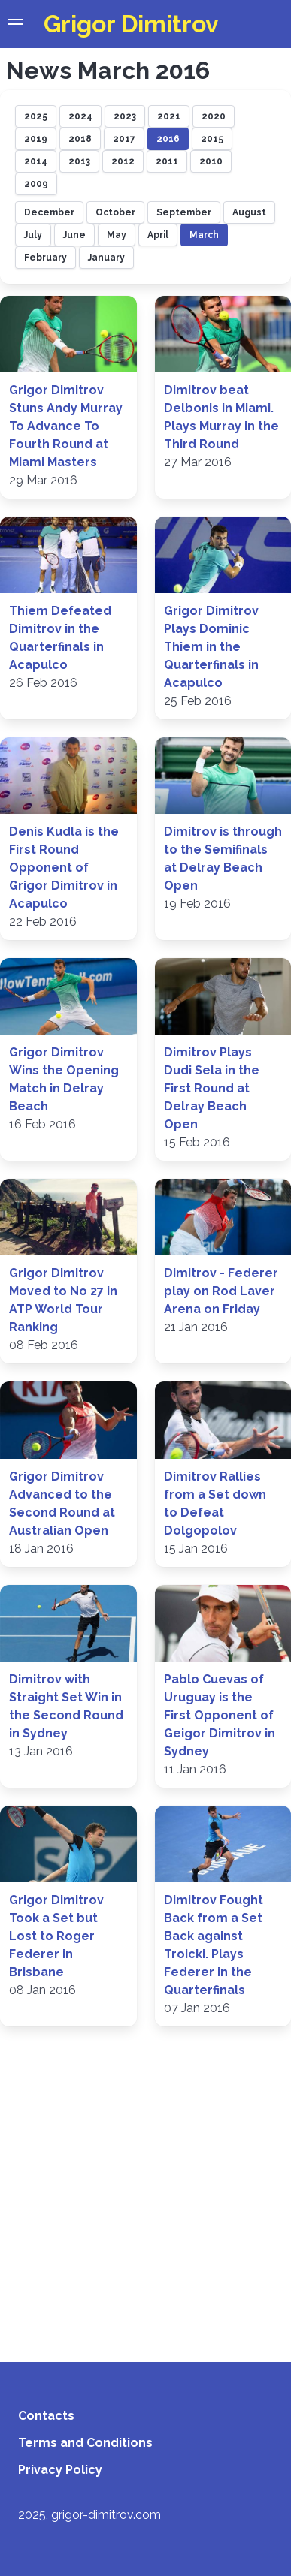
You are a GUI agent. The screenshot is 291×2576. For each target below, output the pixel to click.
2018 (80, 139)
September (183, 212)
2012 (123, 161)
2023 (125, 116)
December (49, 212)
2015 (212, 139)
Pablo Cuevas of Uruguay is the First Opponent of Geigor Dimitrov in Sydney (219, 1715)
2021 (168, 116)
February (45, 257)
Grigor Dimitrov (131, 24)
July (33, 235)
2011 (167, 161)
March (204, 235)
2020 (214, 116)
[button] (15, 24)
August (249, 212)
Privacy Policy (60, 2470)
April (157, 235)
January (106, 257)
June (74, 235)
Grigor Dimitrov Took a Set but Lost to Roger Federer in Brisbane (56, 1936)
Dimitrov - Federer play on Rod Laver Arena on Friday (221, 1291)
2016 (168, 139)
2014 (35, 161)
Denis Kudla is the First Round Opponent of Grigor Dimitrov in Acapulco (64, 867)
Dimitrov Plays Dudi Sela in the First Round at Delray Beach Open (211, 1088)
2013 (79, 161)
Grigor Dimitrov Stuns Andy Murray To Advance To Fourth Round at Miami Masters (66, 426)
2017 (124, 139)
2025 (35, 116)
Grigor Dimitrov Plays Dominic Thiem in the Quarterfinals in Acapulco (211, 647)
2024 (80, 116)
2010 (211, 161)
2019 (35, 139)
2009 (36, 184)
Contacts (46, 2416)
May (116, 235)
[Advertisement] (141, 2185)
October (115, 212)
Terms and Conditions (85, 2443)
